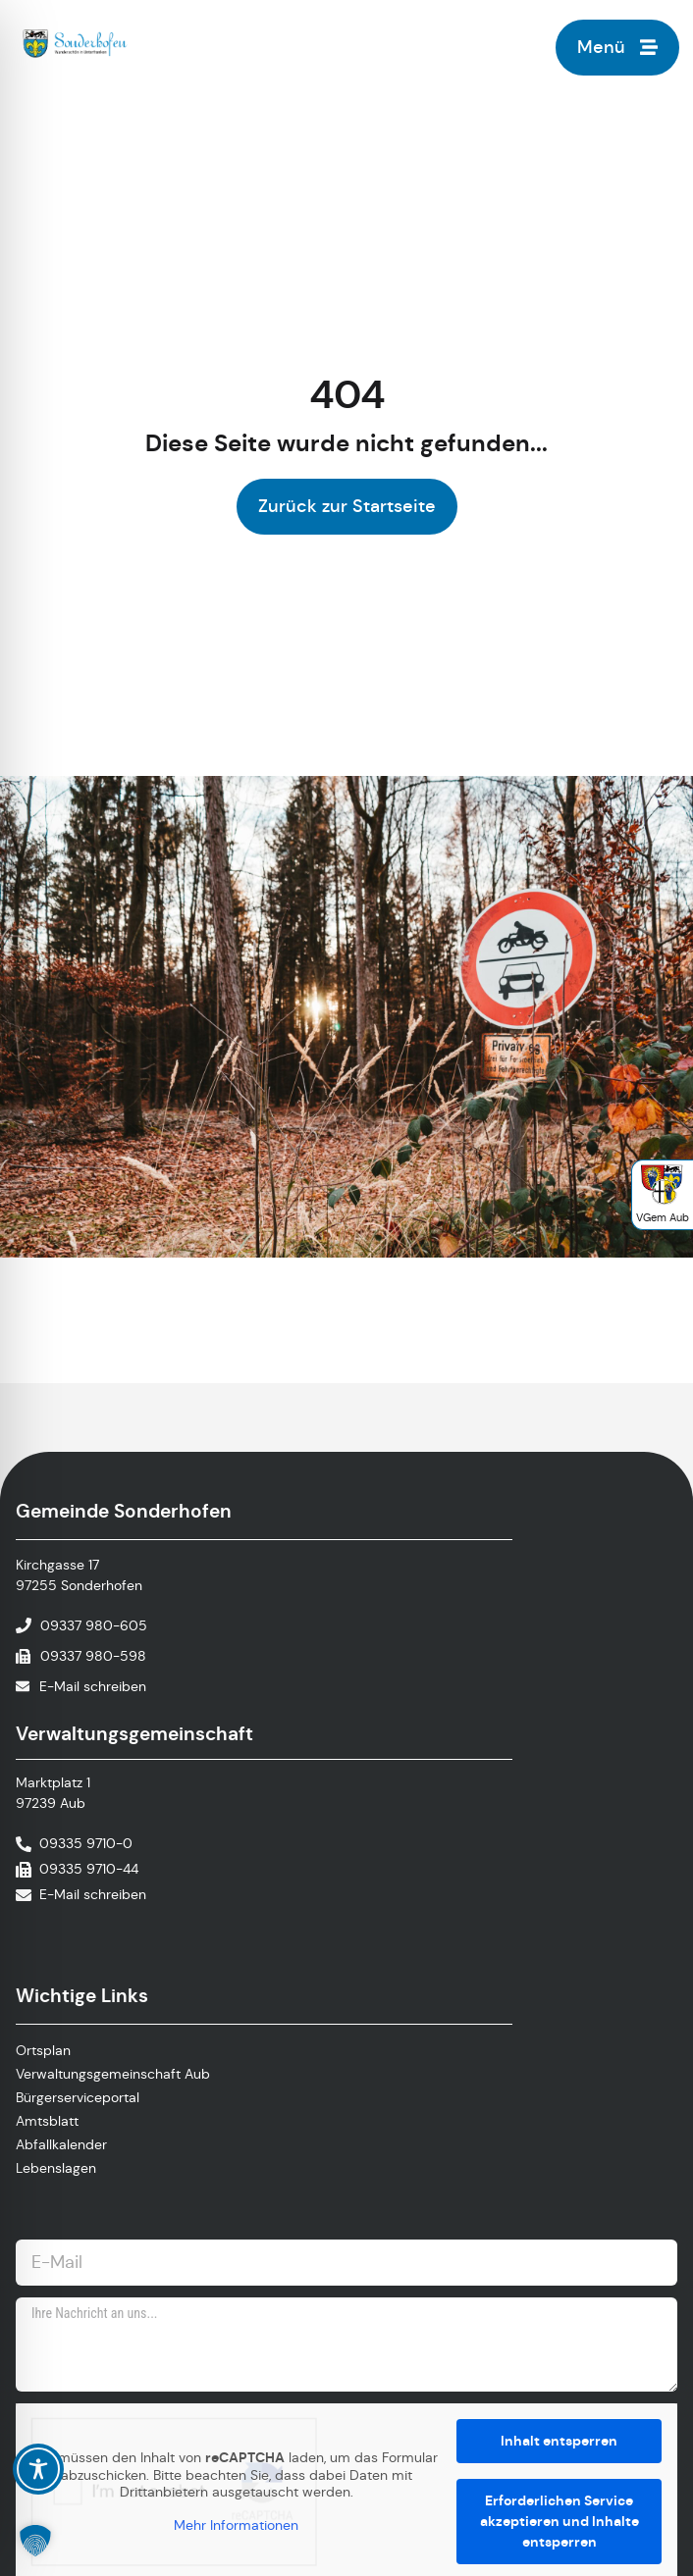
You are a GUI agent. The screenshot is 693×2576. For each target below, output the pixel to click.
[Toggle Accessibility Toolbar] (38, 2469)
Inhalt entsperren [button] (559, 2440)
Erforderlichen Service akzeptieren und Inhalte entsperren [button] (559, 2521)
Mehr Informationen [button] (236, 2524)
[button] (35, 2540)
